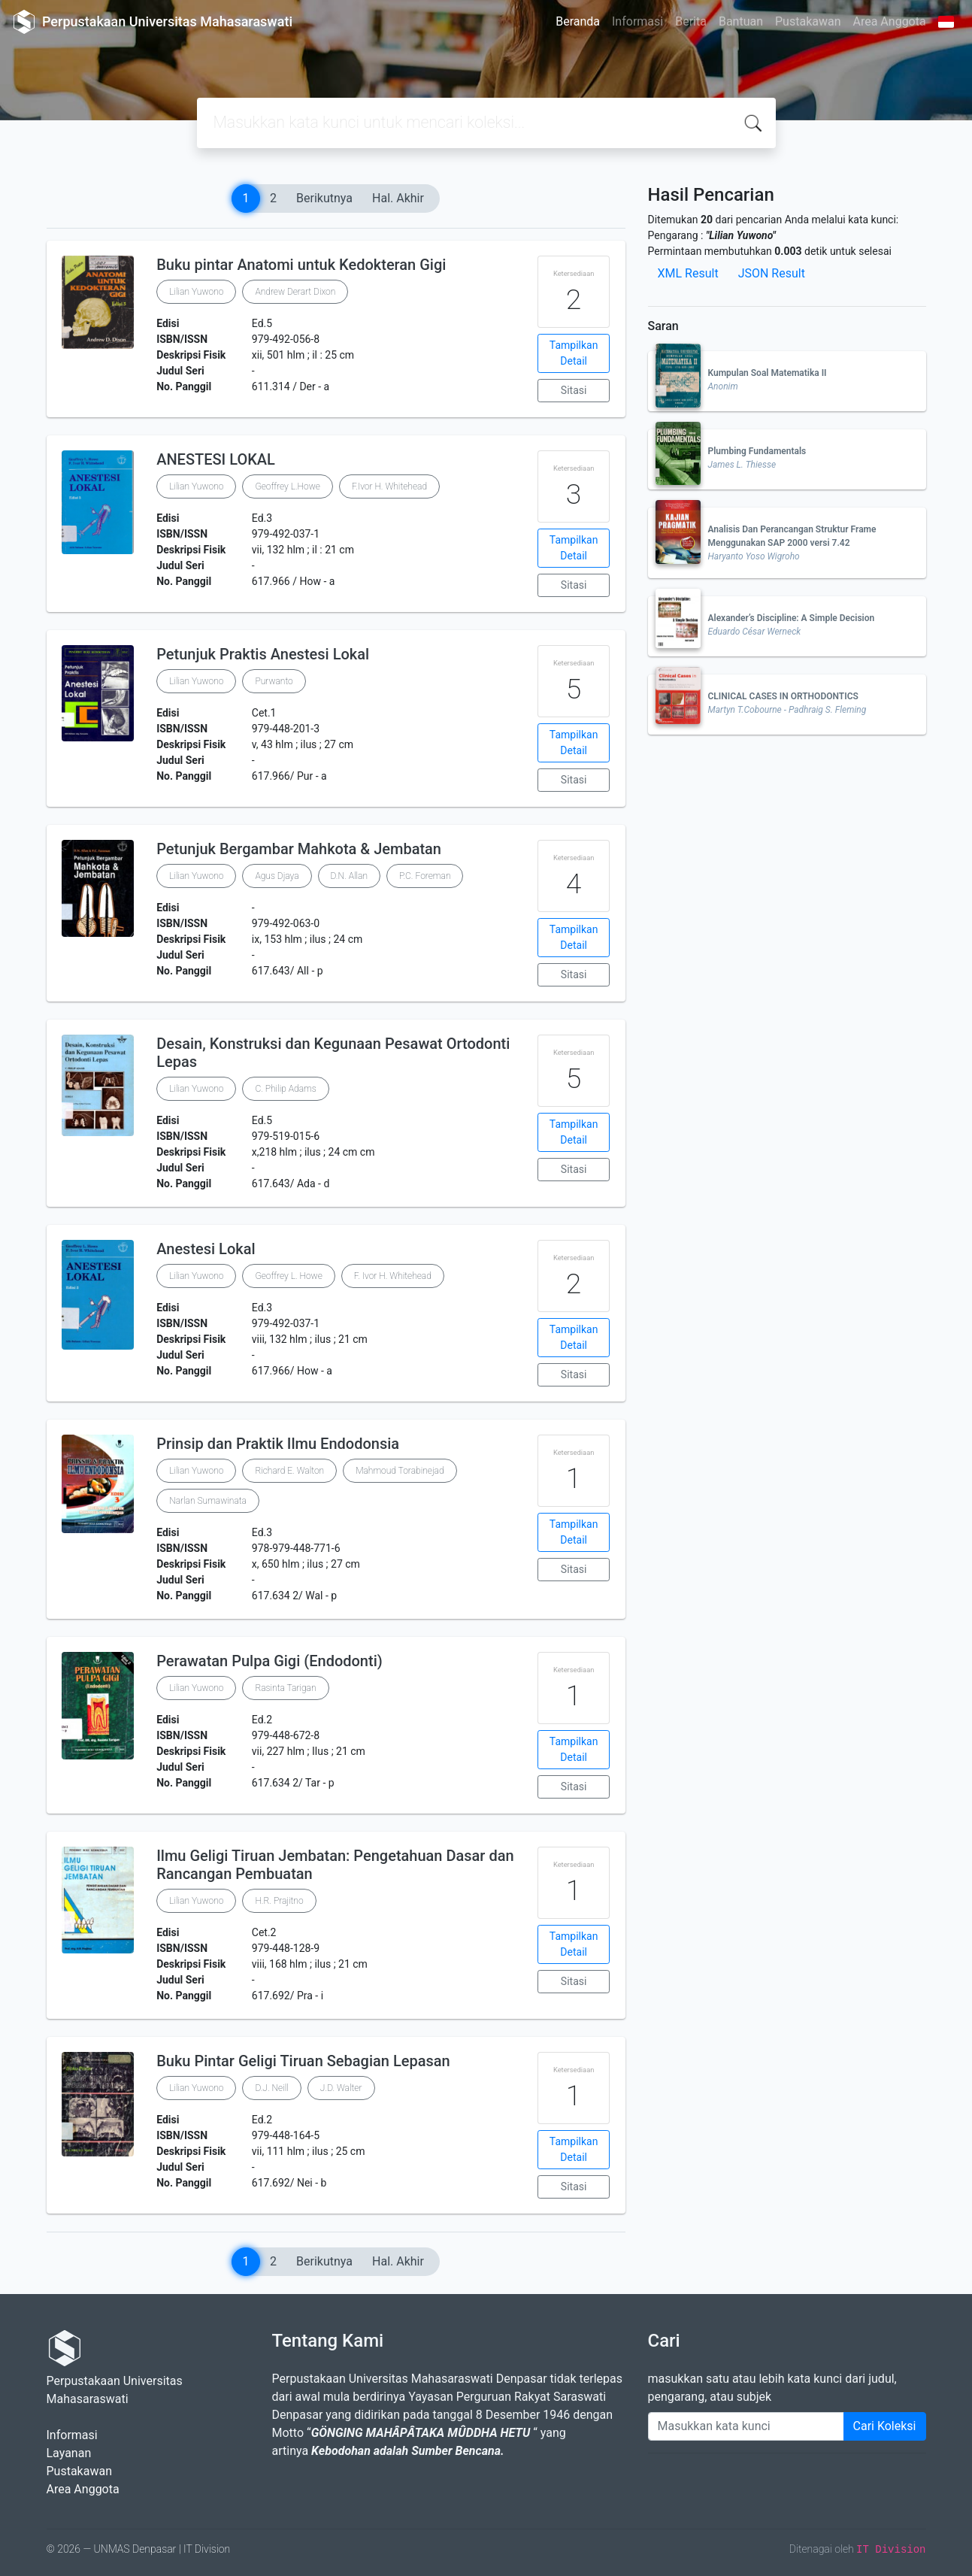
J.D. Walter (341, 2088)
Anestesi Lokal (205, 1249)
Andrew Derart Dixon (295, 291)
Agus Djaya (276, 876)
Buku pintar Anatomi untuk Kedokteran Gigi (301, 265)
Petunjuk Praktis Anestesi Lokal (262, 654)
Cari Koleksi (884, 2426)
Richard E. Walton (289, 1470)
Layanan (69, 2453)
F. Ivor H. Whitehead (392, 1276)
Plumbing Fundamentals (757, 451)
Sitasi (574, 390)
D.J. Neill (271, 2088)
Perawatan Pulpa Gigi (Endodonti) (269, 1661)
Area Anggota (889, 21)
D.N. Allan (349, 876)
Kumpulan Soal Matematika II (767, 373)
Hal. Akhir (398, 198)
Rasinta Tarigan (285, 1688)
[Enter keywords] (746, 2426)
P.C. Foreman (424, 876)
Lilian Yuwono (196, 291)
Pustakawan (807, 21)
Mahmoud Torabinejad (400, 1470)
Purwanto (273, 681)
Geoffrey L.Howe (287, 486)
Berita (691, 21)
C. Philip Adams (285, 1088)
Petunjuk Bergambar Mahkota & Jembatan (298, 849)
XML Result (688, 273)
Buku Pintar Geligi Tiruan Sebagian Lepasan (303, 2061)
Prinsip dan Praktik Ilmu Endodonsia (277, 1444)
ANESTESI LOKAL (215, 459)
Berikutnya (324, 198)
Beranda (578, 21)
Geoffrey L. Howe (288, 1276)
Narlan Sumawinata (208, 1501)
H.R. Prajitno (279, 1901)
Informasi (637, 21)
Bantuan (741, 21)
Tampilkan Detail (574, 353)
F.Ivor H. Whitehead (389, 486)
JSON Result (771, 273)
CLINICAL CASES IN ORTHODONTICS (783, 696)
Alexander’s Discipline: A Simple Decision (791, 618)
